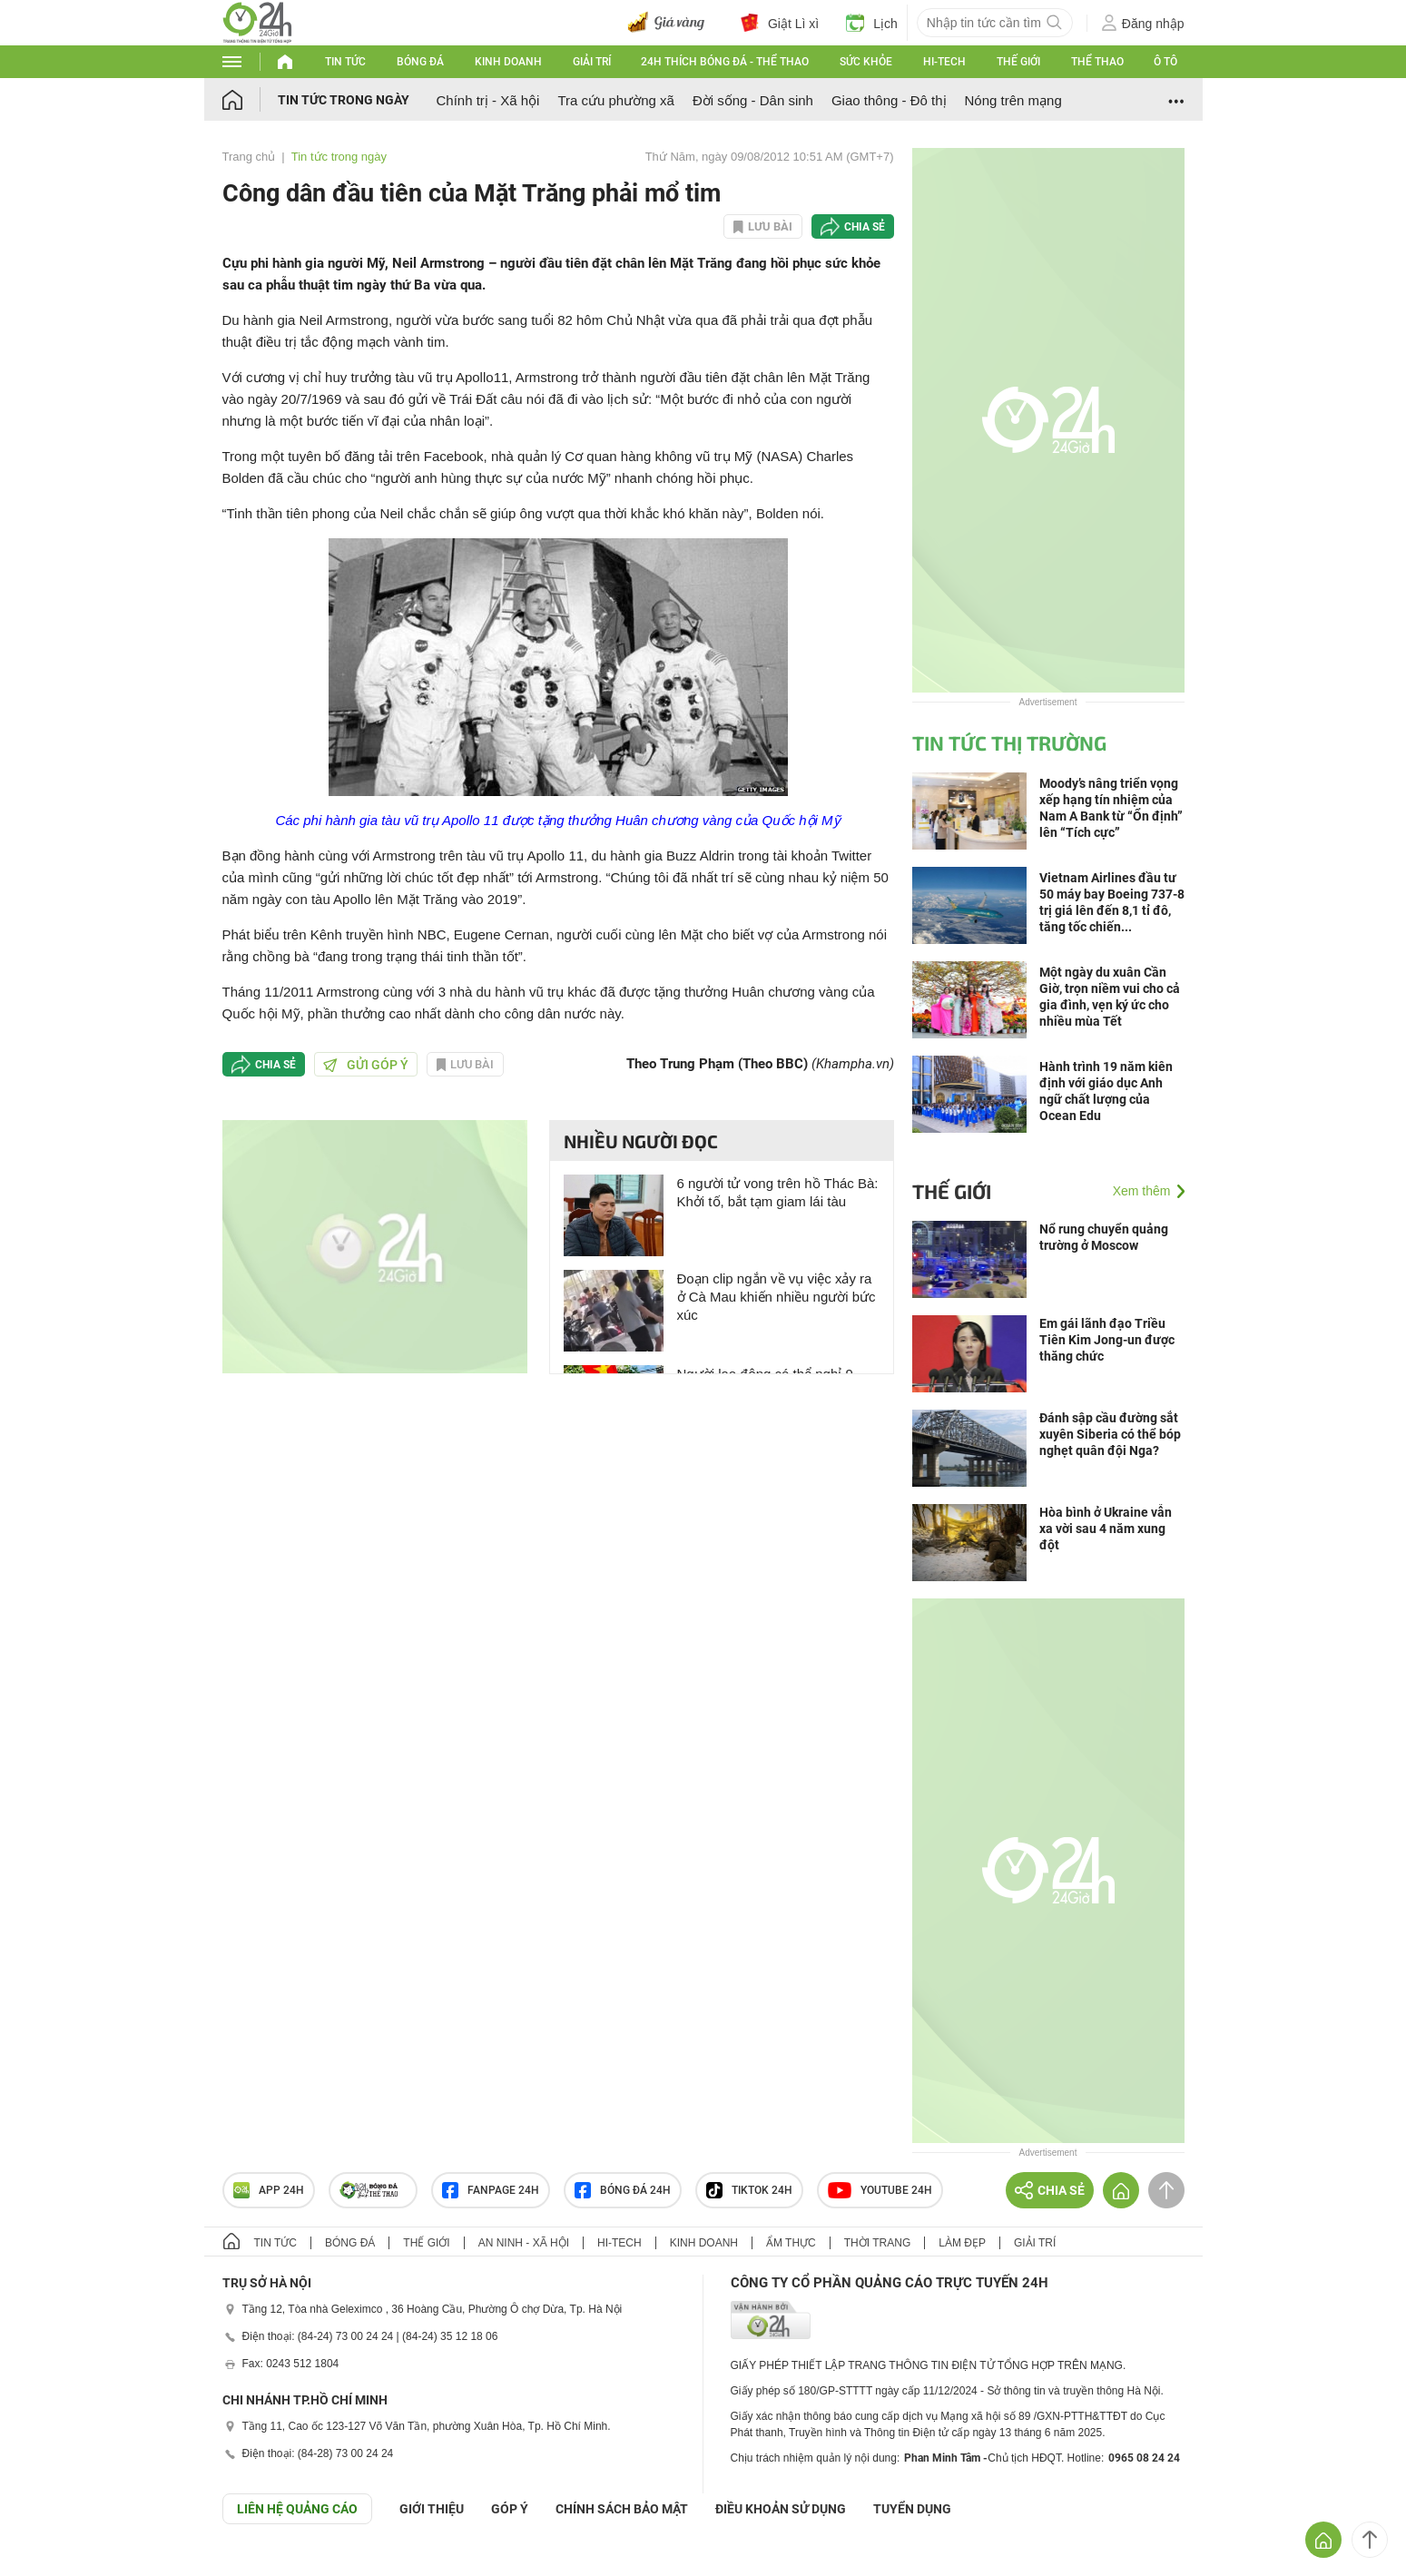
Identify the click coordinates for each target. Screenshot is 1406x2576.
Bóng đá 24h (623, 2190)
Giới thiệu (431, 2509)
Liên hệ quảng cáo (297, 2509)
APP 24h (268, 2190)
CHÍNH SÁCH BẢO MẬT (622, 2509)
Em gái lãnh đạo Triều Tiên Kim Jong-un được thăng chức (1107, 1339)
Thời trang (877, 2243)
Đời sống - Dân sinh (753, 100)
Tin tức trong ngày (343, 100)
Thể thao (1097, 61)
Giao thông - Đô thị (889, 100)
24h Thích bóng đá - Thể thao (725, 61)
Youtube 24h (880, 2190)
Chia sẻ (864, 227)
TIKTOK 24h (749, 2190)
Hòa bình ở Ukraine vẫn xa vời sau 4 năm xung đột (1105, 1528)
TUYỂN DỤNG (912, 2509)
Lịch (872, 23)
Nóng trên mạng (1013, 100)
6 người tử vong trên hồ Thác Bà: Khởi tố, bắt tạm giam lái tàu (778, 1192)
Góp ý (509, 2509)
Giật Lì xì (780, 23)
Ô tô (1165, 61)
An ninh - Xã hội (523, 2243)
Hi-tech (944, 61)
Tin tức (345, 61)
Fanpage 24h (490, 2190)
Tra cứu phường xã (615, 100)
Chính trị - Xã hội (488, 100)
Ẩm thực (791, 2243)
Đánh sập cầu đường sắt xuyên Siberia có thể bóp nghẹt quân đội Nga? (1110, 1434)
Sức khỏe (866, 61)
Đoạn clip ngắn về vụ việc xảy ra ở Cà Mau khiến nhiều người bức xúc (776, 1296)
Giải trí (592, 61)
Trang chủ (249, 156)
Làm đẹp (962, 2243)
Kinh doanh (508, 61)
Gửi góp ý (365, 1064)
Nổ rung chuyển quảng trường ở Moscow (1103, 1237)
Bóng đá (420, 61)
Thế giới (1018, 61)
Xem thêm (1142, 1191)
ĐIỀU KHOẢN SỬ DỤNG (780, 2509)
